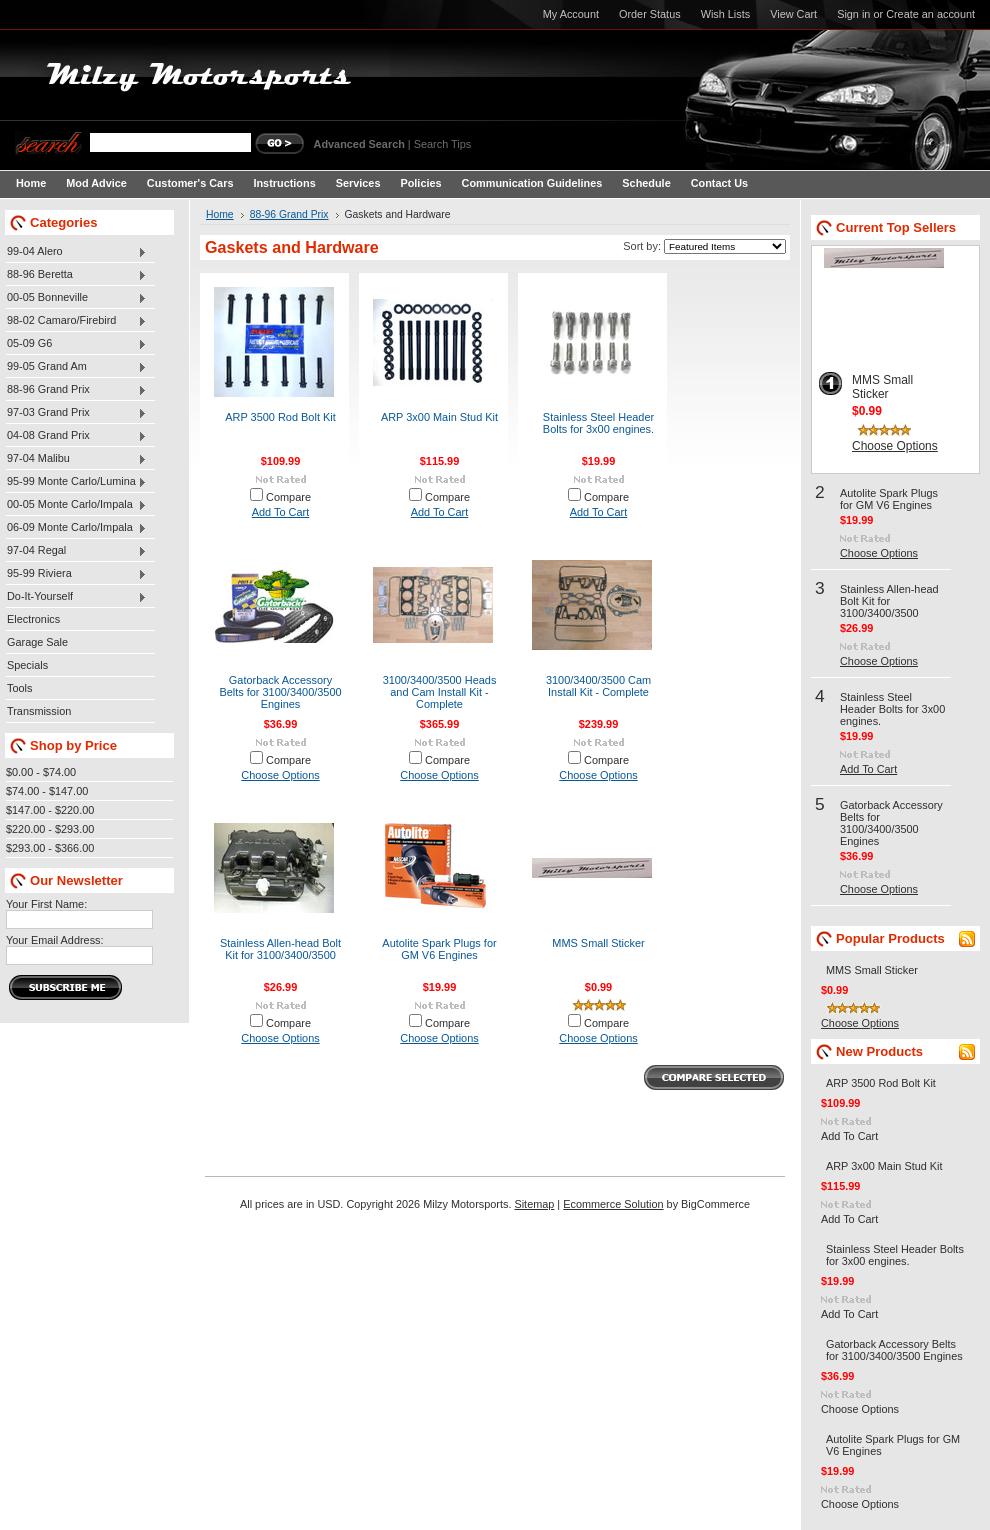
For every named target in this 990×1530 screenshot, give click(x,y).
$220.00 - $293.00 (50, 829)
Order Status (650, 14)
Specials (27, 665)
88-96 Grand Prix (76, 390)
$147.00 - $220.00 (50, 810)
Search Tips (442, 144)
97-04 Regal (76, 551)
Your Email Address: (55, 940)
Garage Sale (37, 642)
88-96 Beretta (76, 275)
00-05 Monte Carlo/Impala (76, 505)
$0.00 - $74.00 (41, 772)
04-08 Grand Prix (76, 436)
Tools (19, 688)
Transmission (39, 711)
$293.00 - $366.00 (50, 848)
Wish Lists (726, 14)
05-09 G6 (76, 344)
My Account (571, 14)
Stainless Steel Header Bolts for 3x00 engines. (598, 423)
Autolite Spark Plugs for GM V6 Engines (439, 949)
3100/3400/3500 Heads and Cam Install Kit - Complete (440, 692)
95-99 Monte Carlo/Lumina (76, 482)
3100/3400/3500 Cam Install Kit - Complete (598, 686)
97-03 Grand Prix (76, 413)
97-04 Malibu (76, 459)
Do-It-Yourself (76, 597)
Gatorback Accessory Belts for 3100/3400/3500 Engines (280, 692)
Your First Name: (46, 904)
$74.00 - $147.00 (47, 791)
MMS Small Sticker (598, 943)
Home (220, 214)
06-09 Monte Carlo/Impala (76, 528)
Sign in (853, 14)
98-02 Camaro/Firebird (76, 321)
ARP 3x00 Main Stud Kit (439, 417)
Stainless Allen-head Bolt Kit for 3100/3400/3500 (280, 949)
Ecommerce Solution (613, 1204)
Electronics (33, 619)
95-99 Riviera (76, 574)
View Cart (793, 14)
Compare (288, 497)
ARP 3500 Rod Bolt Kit (280, 417)
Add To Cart (281, 512)
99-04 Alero (76, 252)
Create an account (930, 14)
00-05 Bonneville (76, 298)
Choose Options (280, 775)
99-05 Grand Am (76, 367)
